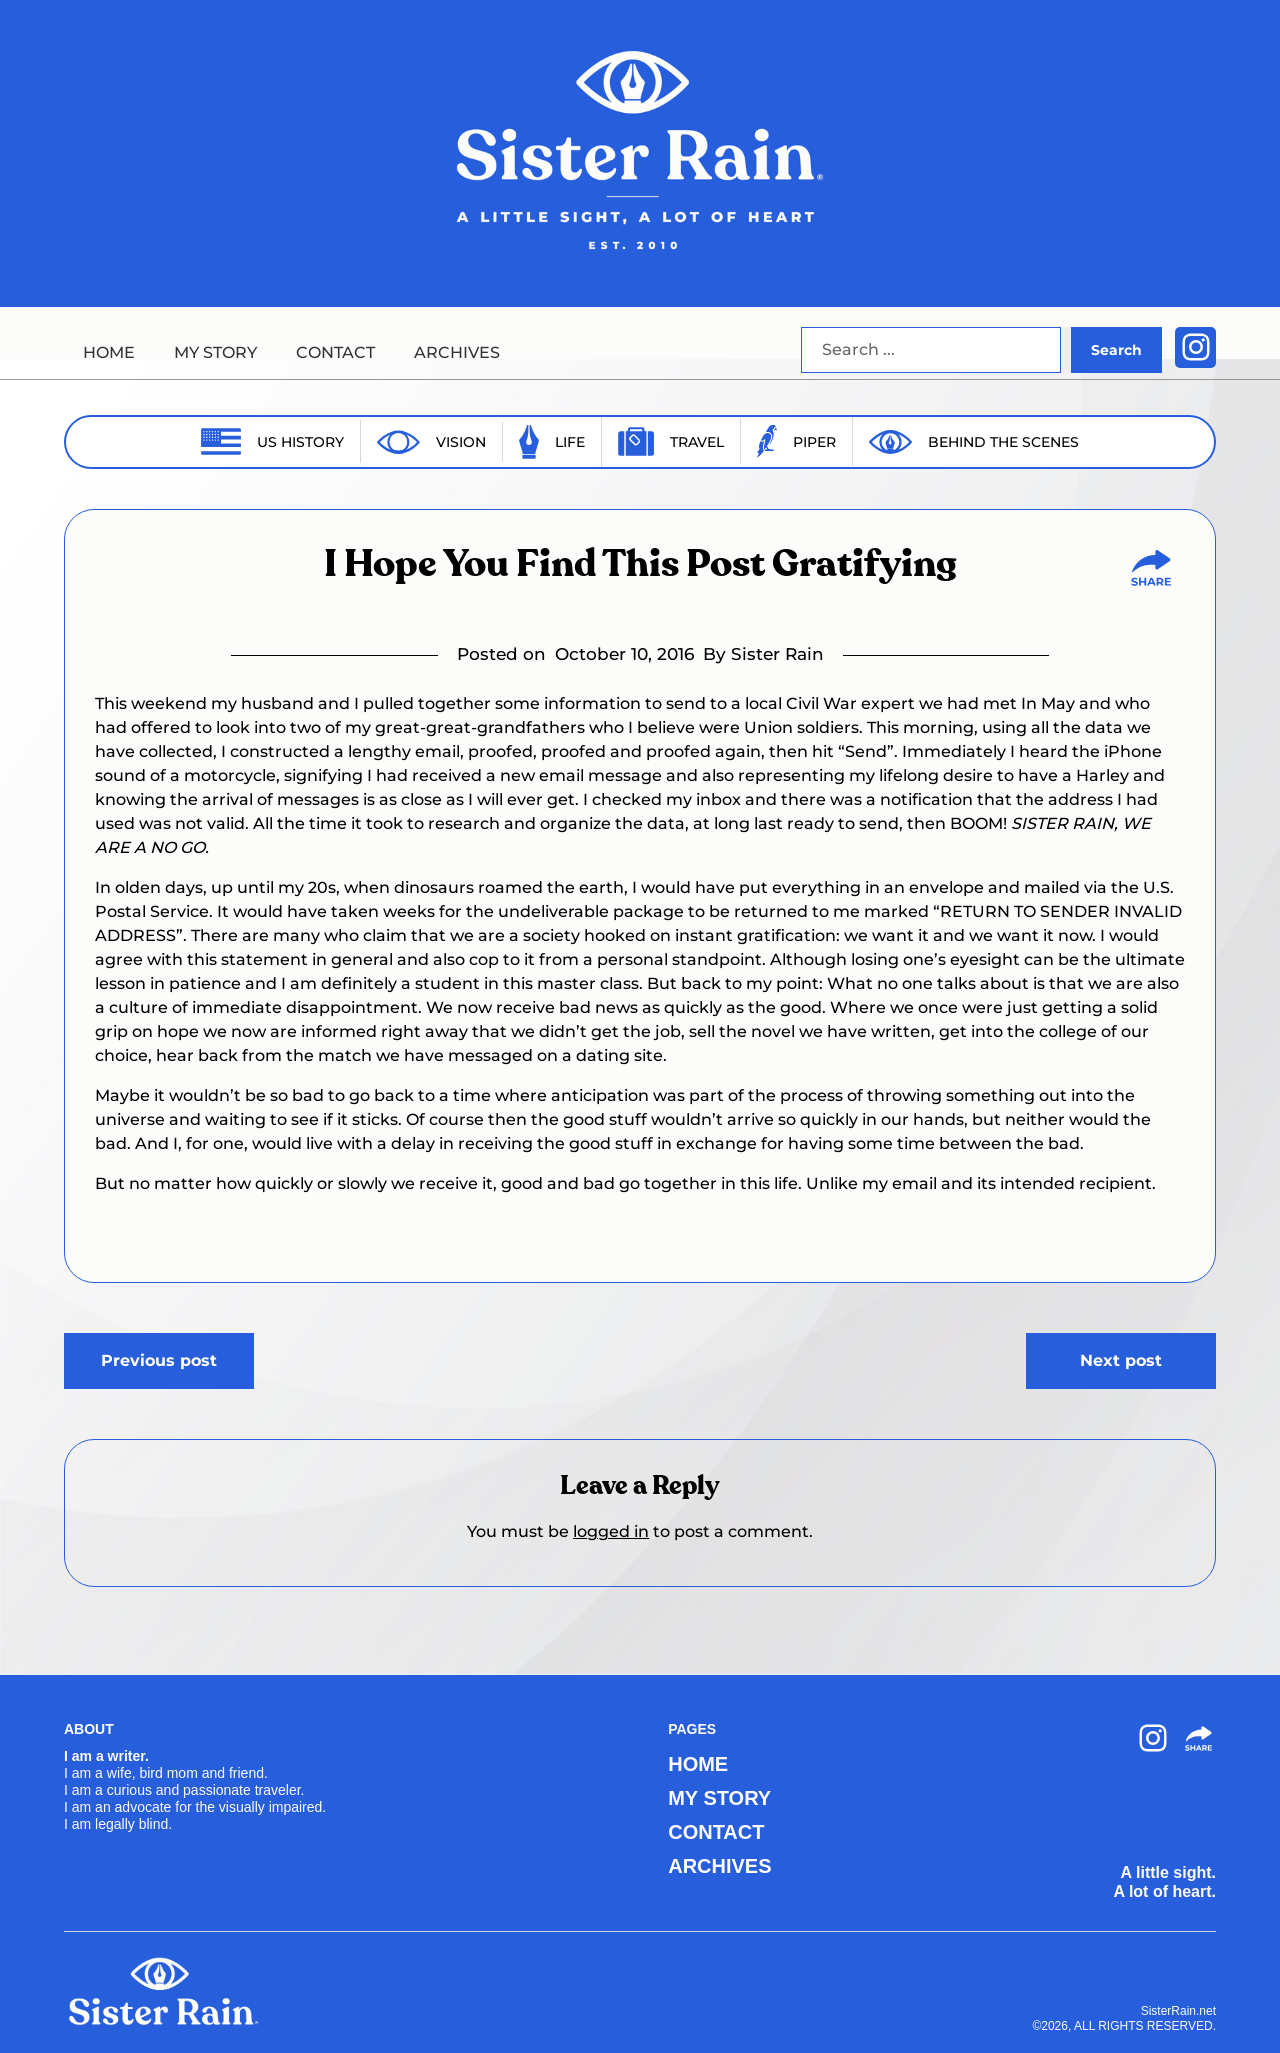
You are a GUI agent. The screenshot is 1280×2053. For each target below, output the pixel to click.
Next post (1121, 1360)
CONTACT (335, 352)
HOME (109, 352)
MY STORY (215, 352)
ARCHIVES (457, 352)
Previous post (159, 1360)
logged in (611, 1531)
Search (1116, 350)
